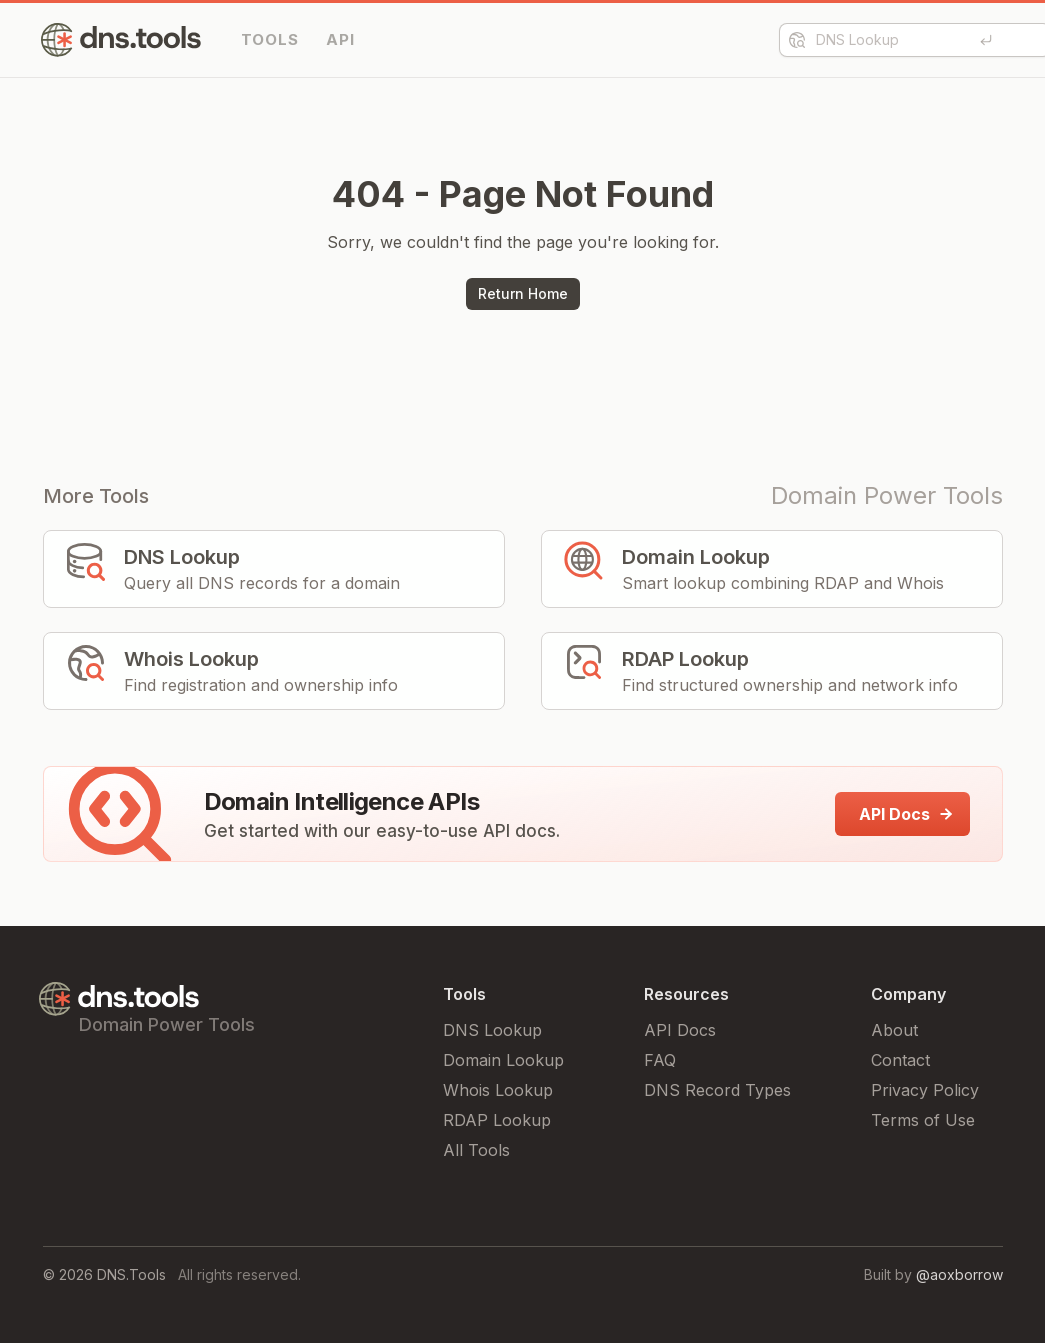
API (340, 39)
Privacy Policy (925, 1090)
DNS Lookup (492, 1030)
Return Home (523, 293)
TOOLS (270, 39)
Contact (900, 1060)
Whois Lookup (498, 1090)
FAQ (660, 1060)
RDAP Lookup (497, 1120)
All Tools (476, 1150)
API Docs (680, 1030)
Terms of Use (923, 1120)
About (894, 1030)
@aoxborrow (959, 1274)
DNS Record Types (717, 1090)
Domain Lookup (503, 1060)
